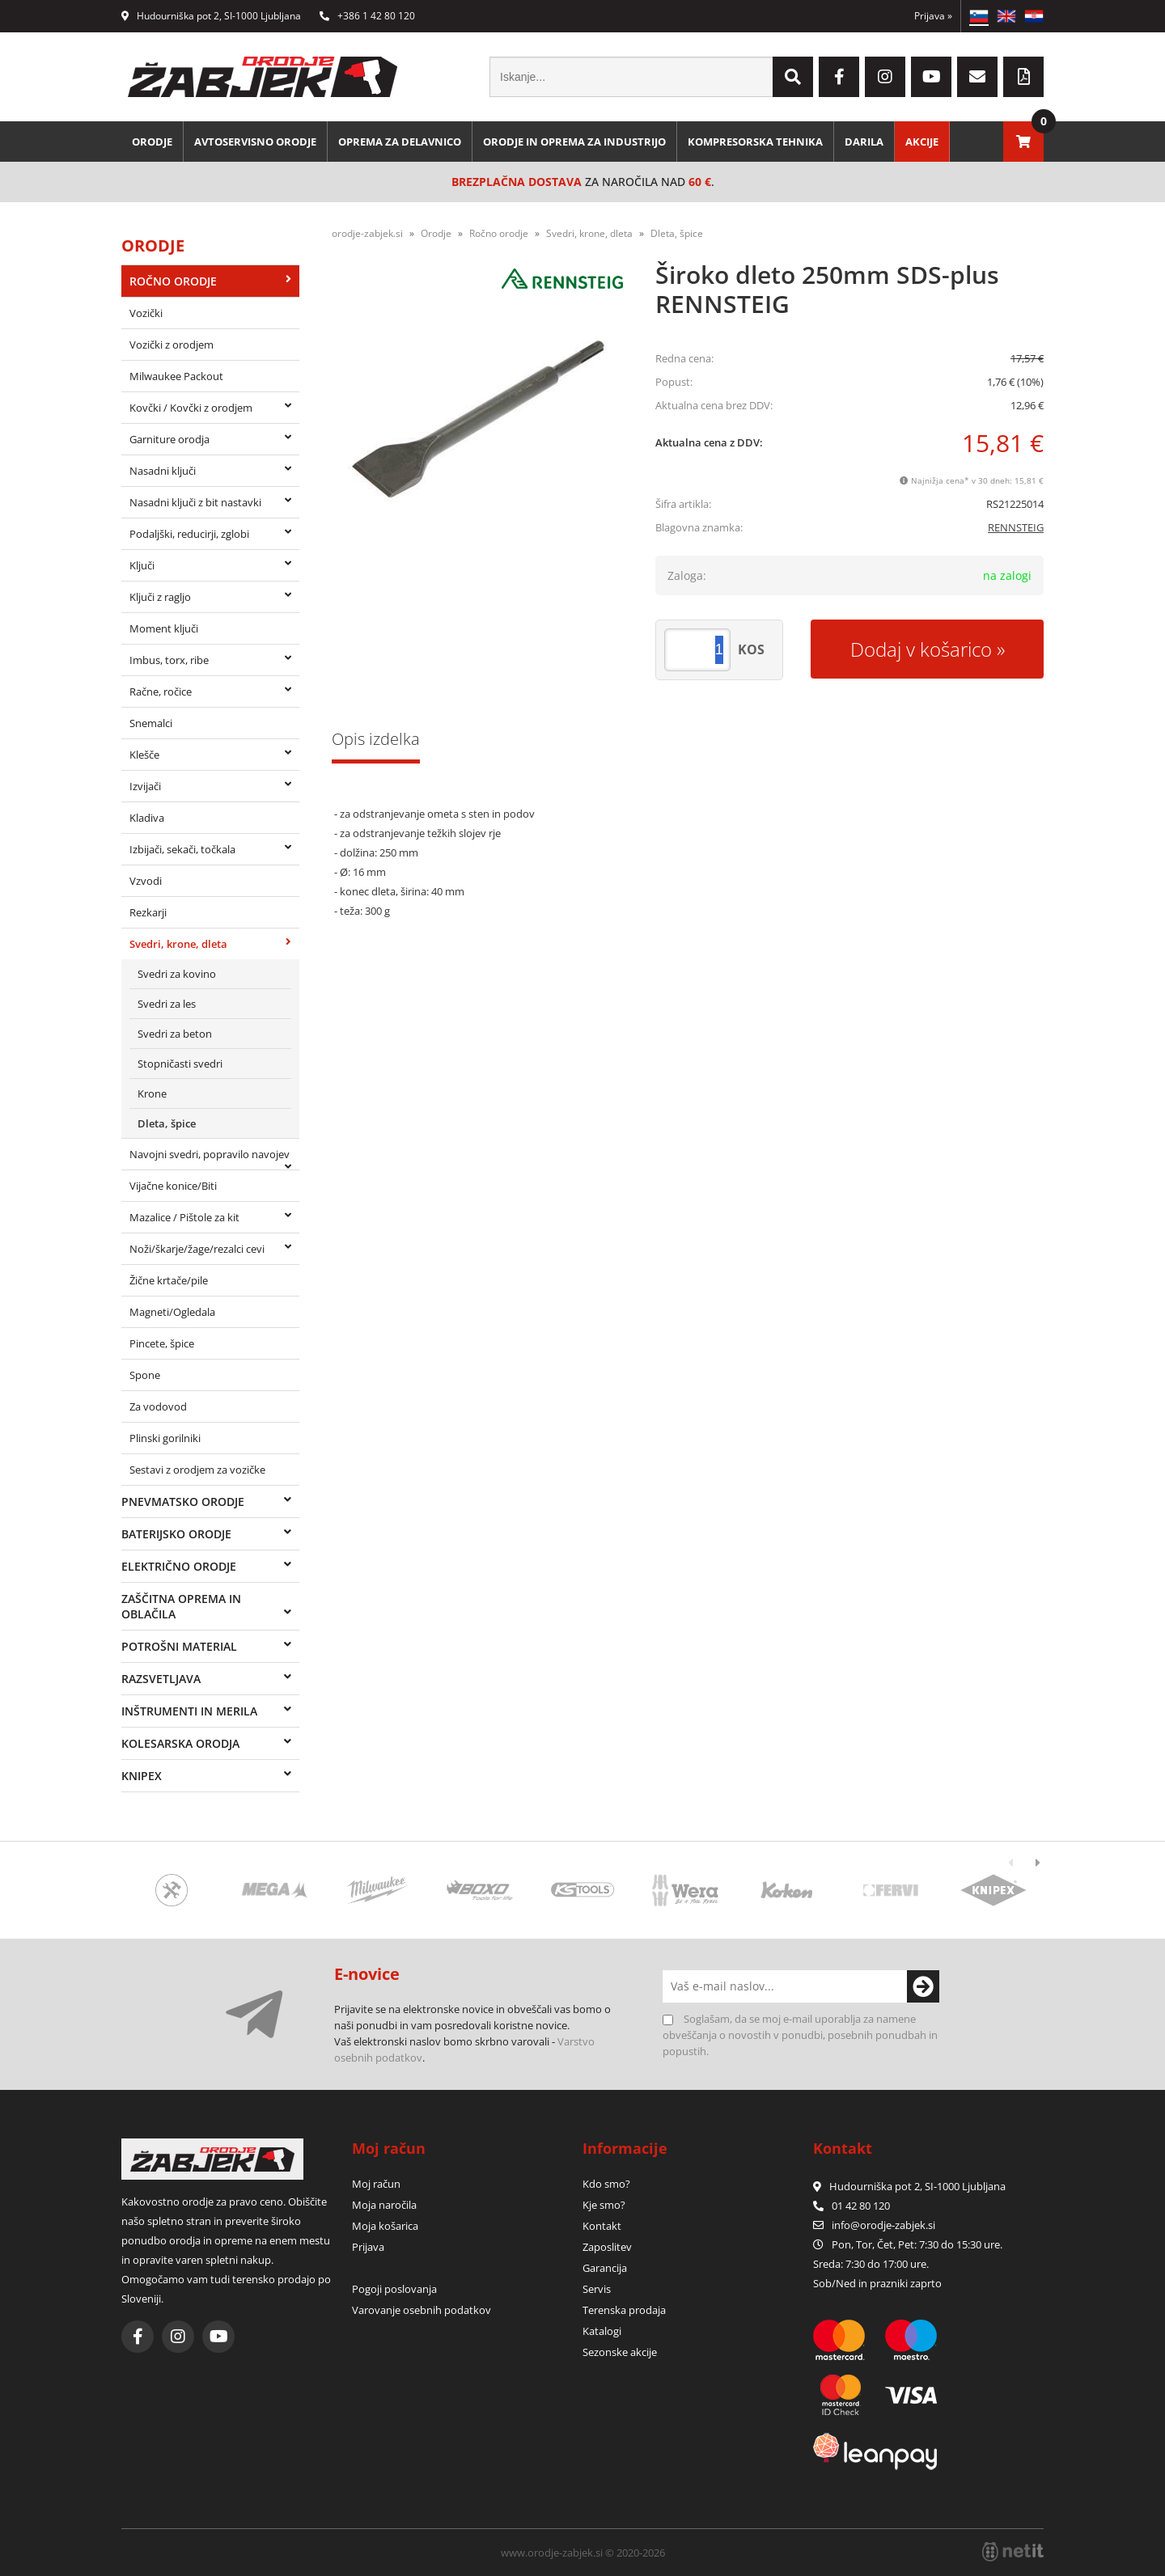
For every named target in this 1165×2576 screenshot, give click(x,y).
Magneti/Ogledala (172, 1312)
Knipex (141, 1775)
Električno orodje (178, 1566)
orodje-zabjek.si (367, 233)
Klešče (144, 754)
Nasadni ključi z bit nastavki (195, 502)
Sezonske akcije (619, 2352)
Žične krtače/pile (168, 1280)
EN (1006, 16)
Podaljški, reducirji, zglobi (189, 534)
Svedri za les (167, 1003)
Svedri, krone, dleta (178, 944)
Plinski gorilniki (165, 1438)
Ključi (142, 565)
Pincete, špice (161, 1343)
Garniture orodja (169, 439)
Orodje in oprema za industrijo (574, 141)
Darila (864, 141)
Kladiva (146, 817)
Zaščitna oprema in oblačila (181, 1606)
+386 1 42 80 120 (367, 16)
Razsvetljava (161, 1678)
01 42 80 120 (851, 2205)
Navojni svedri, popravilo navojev (209, 1154)
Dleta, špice (167, 1123)
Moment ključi (163, 628)
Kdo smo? (606, 2183)
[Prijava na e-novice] (923, 1986)
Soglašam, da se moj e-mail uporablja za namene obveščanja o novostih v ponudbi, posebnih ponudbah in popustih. (800, 2034)
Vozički (146, 313)
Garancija (604, 2268)
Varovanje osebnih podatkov (421, 2310)
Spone (144, 1375)
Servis (596, 2289)
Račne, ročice (160, 691)
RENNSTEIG (1016, 527)
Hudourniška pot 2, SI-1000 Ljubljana (211, 16)
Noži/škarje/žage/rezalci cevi (197, 1248)
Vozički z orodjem (171, 344)
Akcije (921, 141)
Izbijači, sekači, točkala (182, 849)
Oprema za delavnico (399, 141)
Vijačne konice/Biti (173, 1185)
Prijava (933, 16)
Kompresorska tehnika (755, 141)
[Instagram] (885, 77)
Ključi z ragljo (160, 597)
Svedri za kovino (177, 974)
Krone (152, 1093)
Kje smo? (603, 2204)
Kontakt (601, 2226)
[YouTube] (931, 77)
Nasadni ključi (162, 470)
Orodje (152, 141)
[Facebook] (839, 77)
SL (979, 16)
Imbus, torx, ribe (169, 660)
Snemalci (150, 723)
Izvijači (145, 786)
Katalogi (601, 2331)
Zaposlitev (607, 2247)
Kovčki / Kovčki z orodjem (190, 407)
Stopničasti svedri (180, 1063)
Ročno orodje (173, 281)
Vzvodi (145, 880)
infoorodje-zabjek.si (883, 2225)
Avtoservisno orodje (255, 141)
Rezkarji (148, 912)
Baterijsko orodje (176, 1534)
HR (1034, 16)
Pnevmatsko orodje (182, 1501)
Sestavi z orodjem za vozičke (197, 1469)
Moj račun (376, 2183)
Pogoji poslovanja (394, 2289)
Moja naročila (384, 2204)
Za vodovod (158, 1406)
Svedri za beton (175, 1033)
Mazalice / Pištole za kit (184, 1217)
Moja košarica (385, 2226)
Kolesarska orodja (180, 1743)
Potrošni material (179, 1646)
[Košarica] (1023, 141)
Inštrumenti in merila (189, 1711)
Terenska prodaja (624, 2310)
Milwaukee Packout (176, 376)
